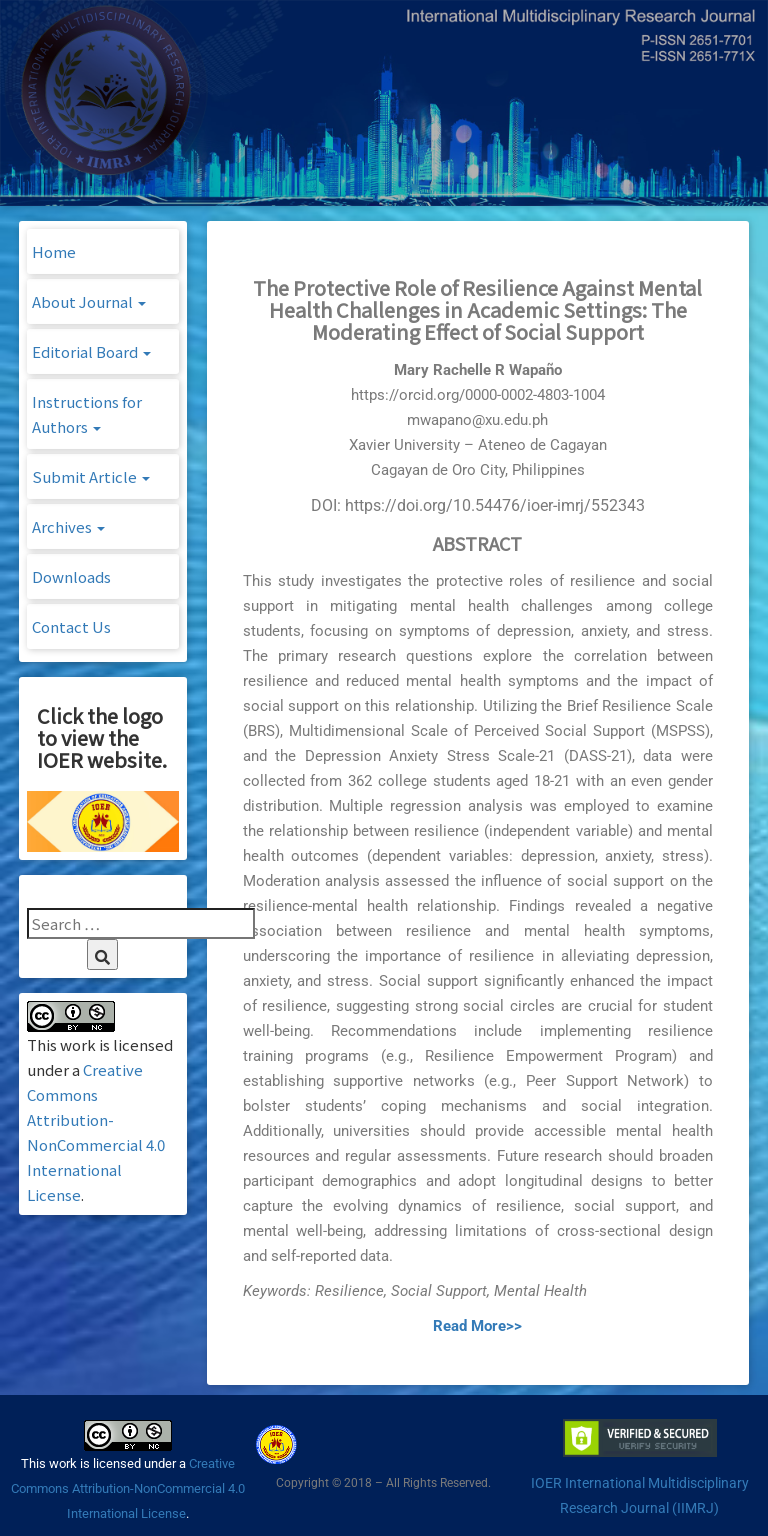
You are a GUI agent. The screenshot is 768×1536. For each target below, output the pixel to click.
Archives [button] (68, 526)
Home (54, 251)
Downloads (71, 576)
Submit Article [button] (91, 476)
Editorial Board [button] (91, 351)
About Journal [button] (89, 301)
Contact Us (71, 626)
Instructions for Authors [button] (87, 414)
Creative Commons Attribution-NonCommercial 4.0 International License (128, 1488)
